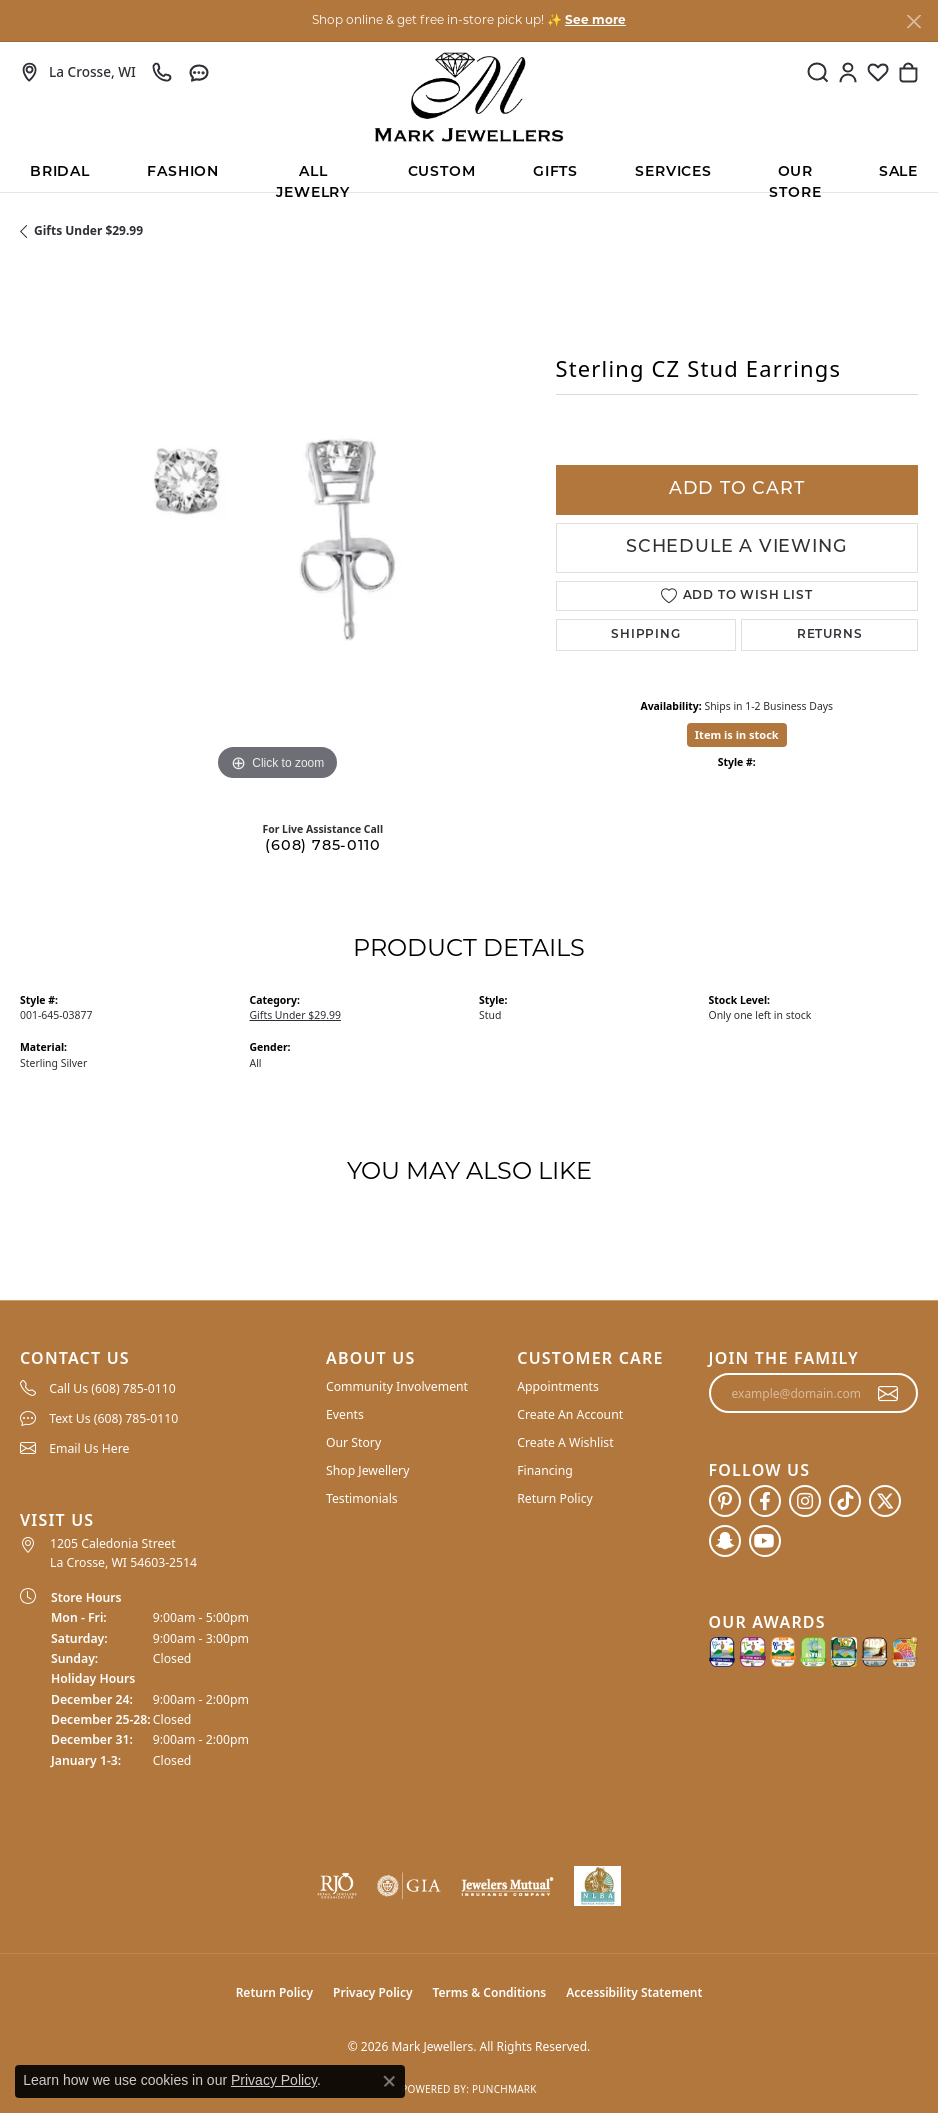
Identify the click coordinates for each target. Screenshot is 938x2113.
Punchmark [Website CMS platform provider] (504, 2089)
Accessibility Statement (634, 1992)
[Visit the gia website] (409, 1886)
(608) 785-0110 (322, 846)
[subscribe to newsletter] (888, 1393)
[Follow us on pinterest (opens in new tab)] (725, 1501)
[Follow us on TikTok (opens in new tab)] (845, 1501)
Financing (545, 1470)
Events (345, 1414)
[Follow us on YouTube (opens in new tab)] (765, 1541)
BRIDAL (60, 172)
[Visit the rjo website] (337, 1886)
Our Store (795, 178)
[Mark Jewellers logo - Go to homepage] (469, 97)
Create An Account (570, 1414)
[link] (78, 72)
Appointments (558, 1386)
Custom (442, 172)
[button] (818, 72)
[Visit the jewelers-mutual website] (507, 1886)
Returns (830, 635)
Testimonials (362, 1498)
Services (673, 172)
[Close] (913, 21)
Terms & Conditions (490, 1992)
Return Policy (555, 1498)
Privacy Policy (372, 1992)
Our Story (353, 1442)
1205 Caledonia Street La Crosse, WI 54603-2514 (123, 1552)
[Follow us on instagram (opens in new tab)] (805, 1501)
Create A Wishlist (565, 1442)
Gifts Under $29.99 (88, 230)
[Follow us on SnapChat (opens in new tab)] (725, 1541)
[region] (278, 529)
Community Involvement (397, 1386)
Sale (898, 172)
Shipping (645, 635)
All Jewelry (313, 178)
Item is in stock (737, 734)
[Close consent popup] (389, 2081)
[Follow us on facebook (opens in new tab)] (765, 1501)
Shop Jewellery (367, 1470)
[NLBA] (597, 1886)
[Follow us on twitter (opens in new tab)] (885, 1501)
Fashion (183, 172)
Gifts (555, 172)
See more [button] (595, 21)
